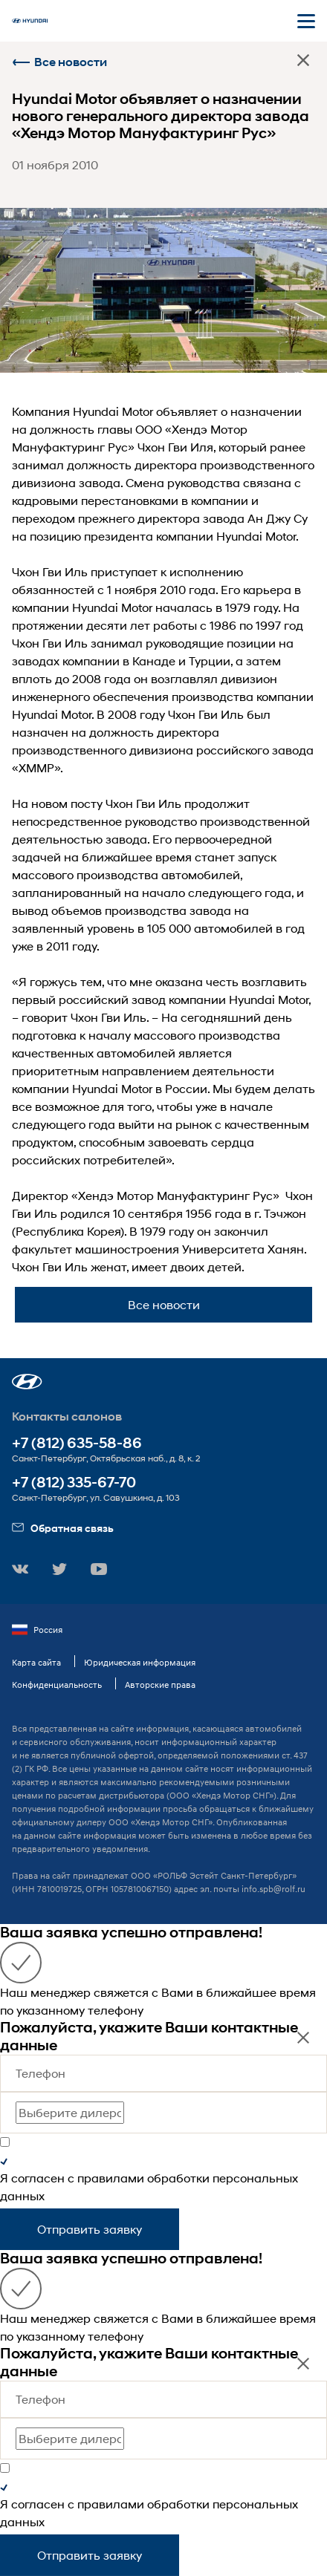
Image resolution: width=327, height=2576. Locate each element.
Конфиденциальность (57, 1684)
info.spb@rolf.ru (273, 1888)
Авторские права (160, 1684)
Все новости (59, 62)
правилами (110, 2178)
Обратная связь (63, 1528)
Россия (37, 1630)
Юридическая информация (139, 1662)
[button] (27, 1381)
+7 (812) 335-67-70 (74, 1482)
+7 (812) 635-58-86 (77, 1443)
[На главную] (30, 21)
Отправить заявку (89, 2229)
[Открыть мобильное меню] (306, 20)
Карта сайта (36, 1662)
